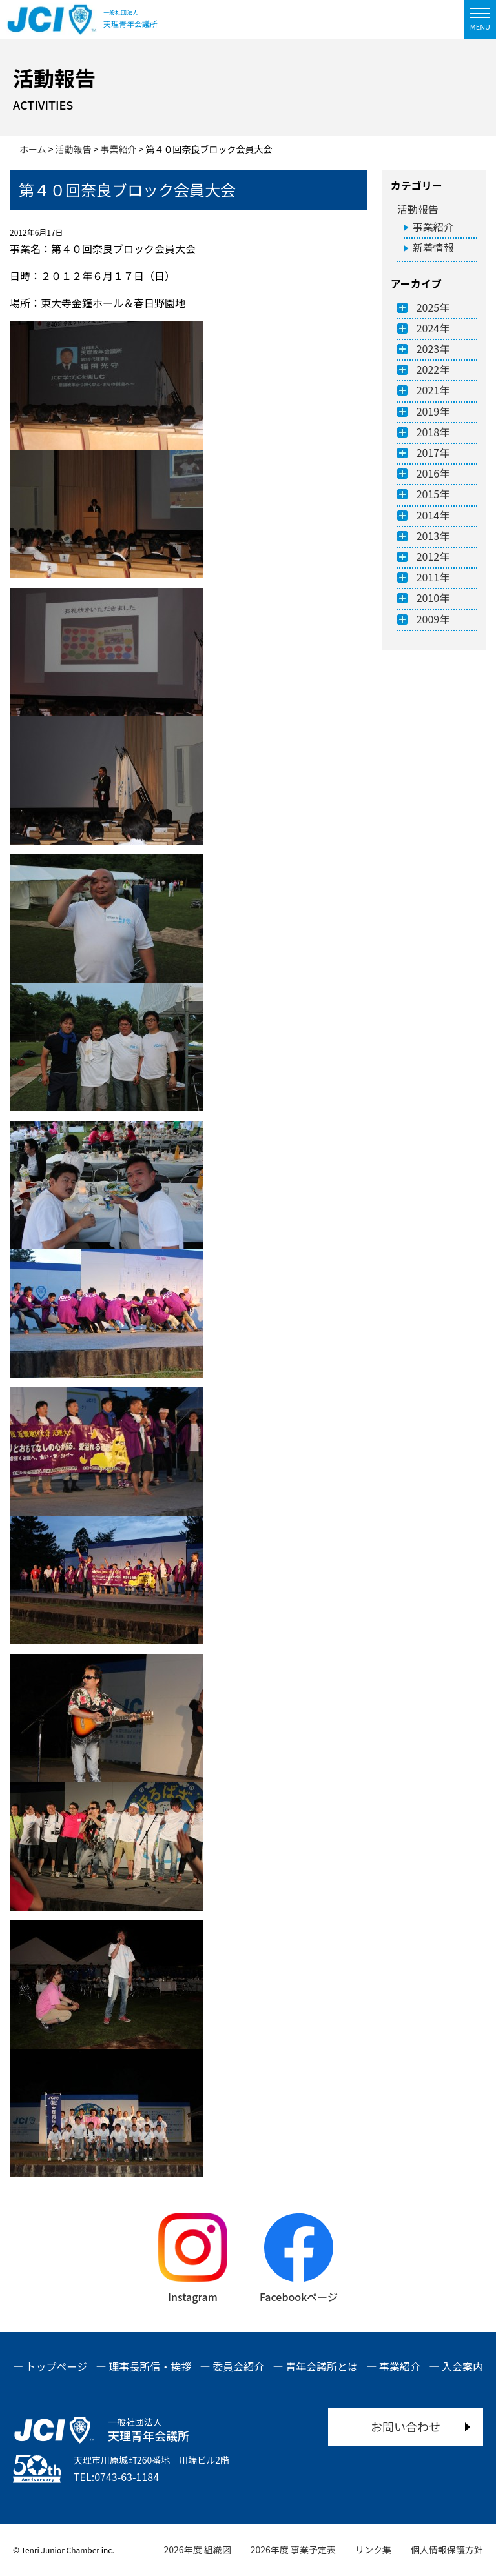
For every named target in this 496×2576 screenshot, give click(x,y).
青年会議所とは (321, 2366)
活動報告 (418, 209)
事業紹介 (433, 226)
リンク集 (373, 2549)
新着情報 (433, 247)
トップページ (57, 2366)
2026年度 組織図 (197, 2549)
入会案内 (462, 2366)
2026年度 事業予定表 (293, 2549)
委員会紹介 (238, 2366)
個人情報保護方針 (447, 2549)
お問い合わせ (405, 2426)
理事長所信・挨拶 (149, 2366)
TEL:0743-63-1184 (116, 2476)
